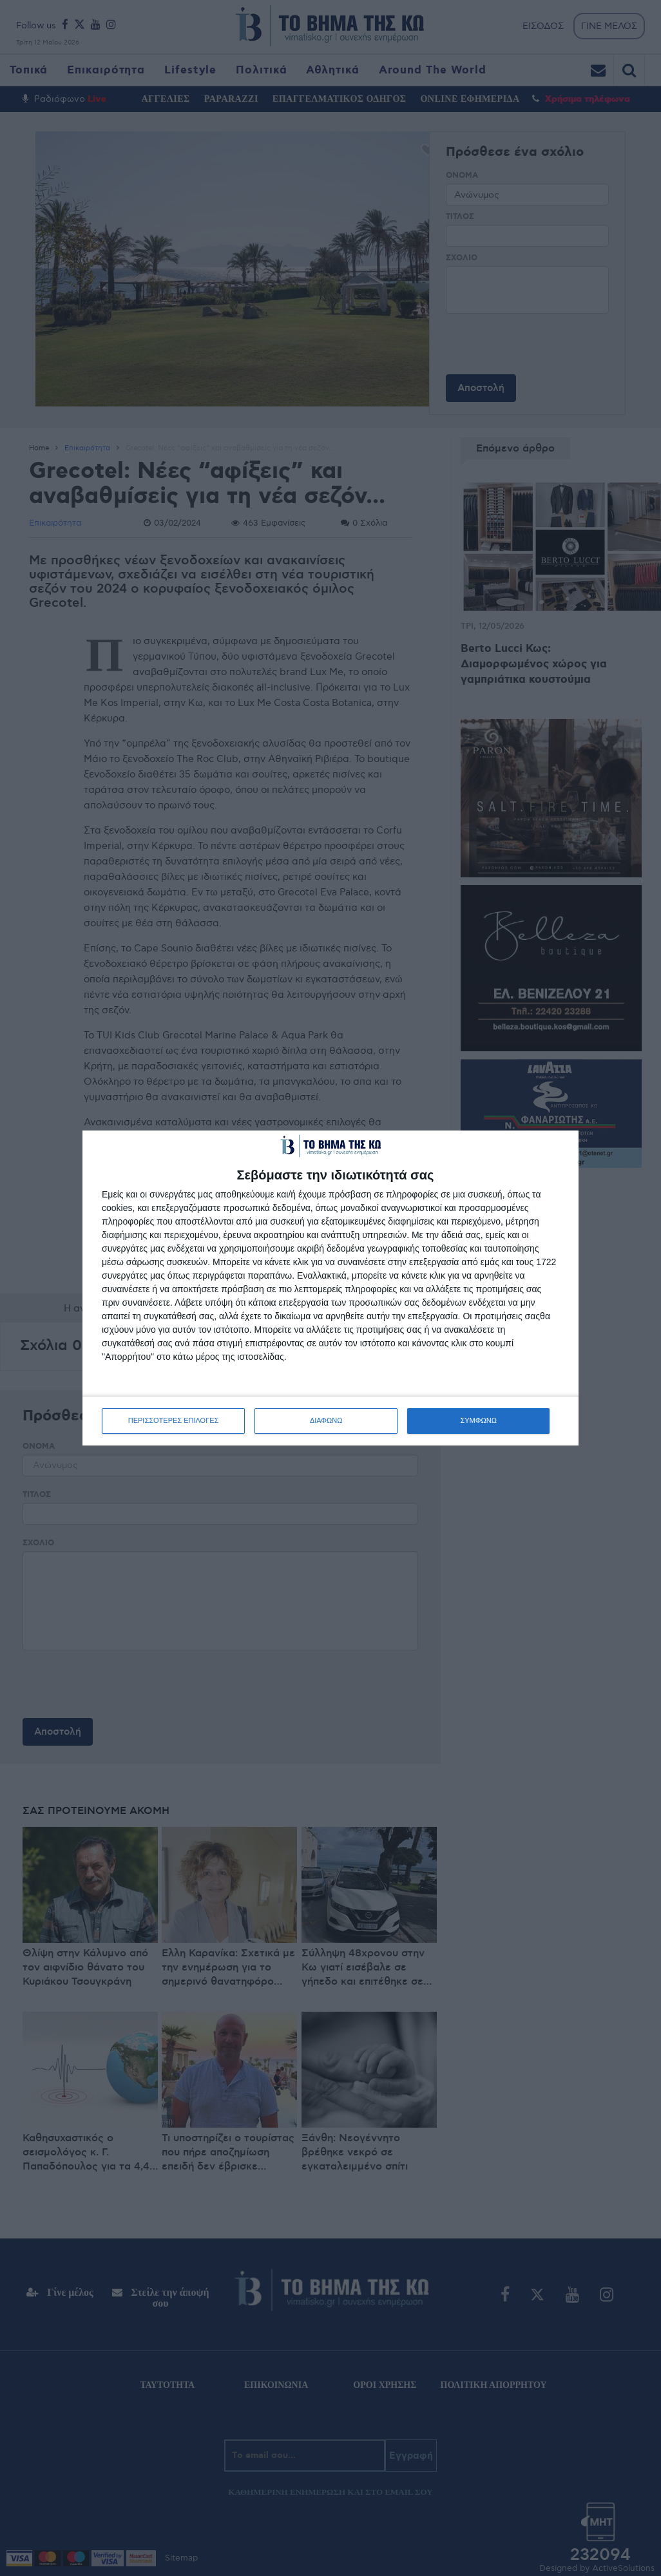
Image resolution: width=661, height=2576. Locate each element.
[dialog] (330, 1288)
